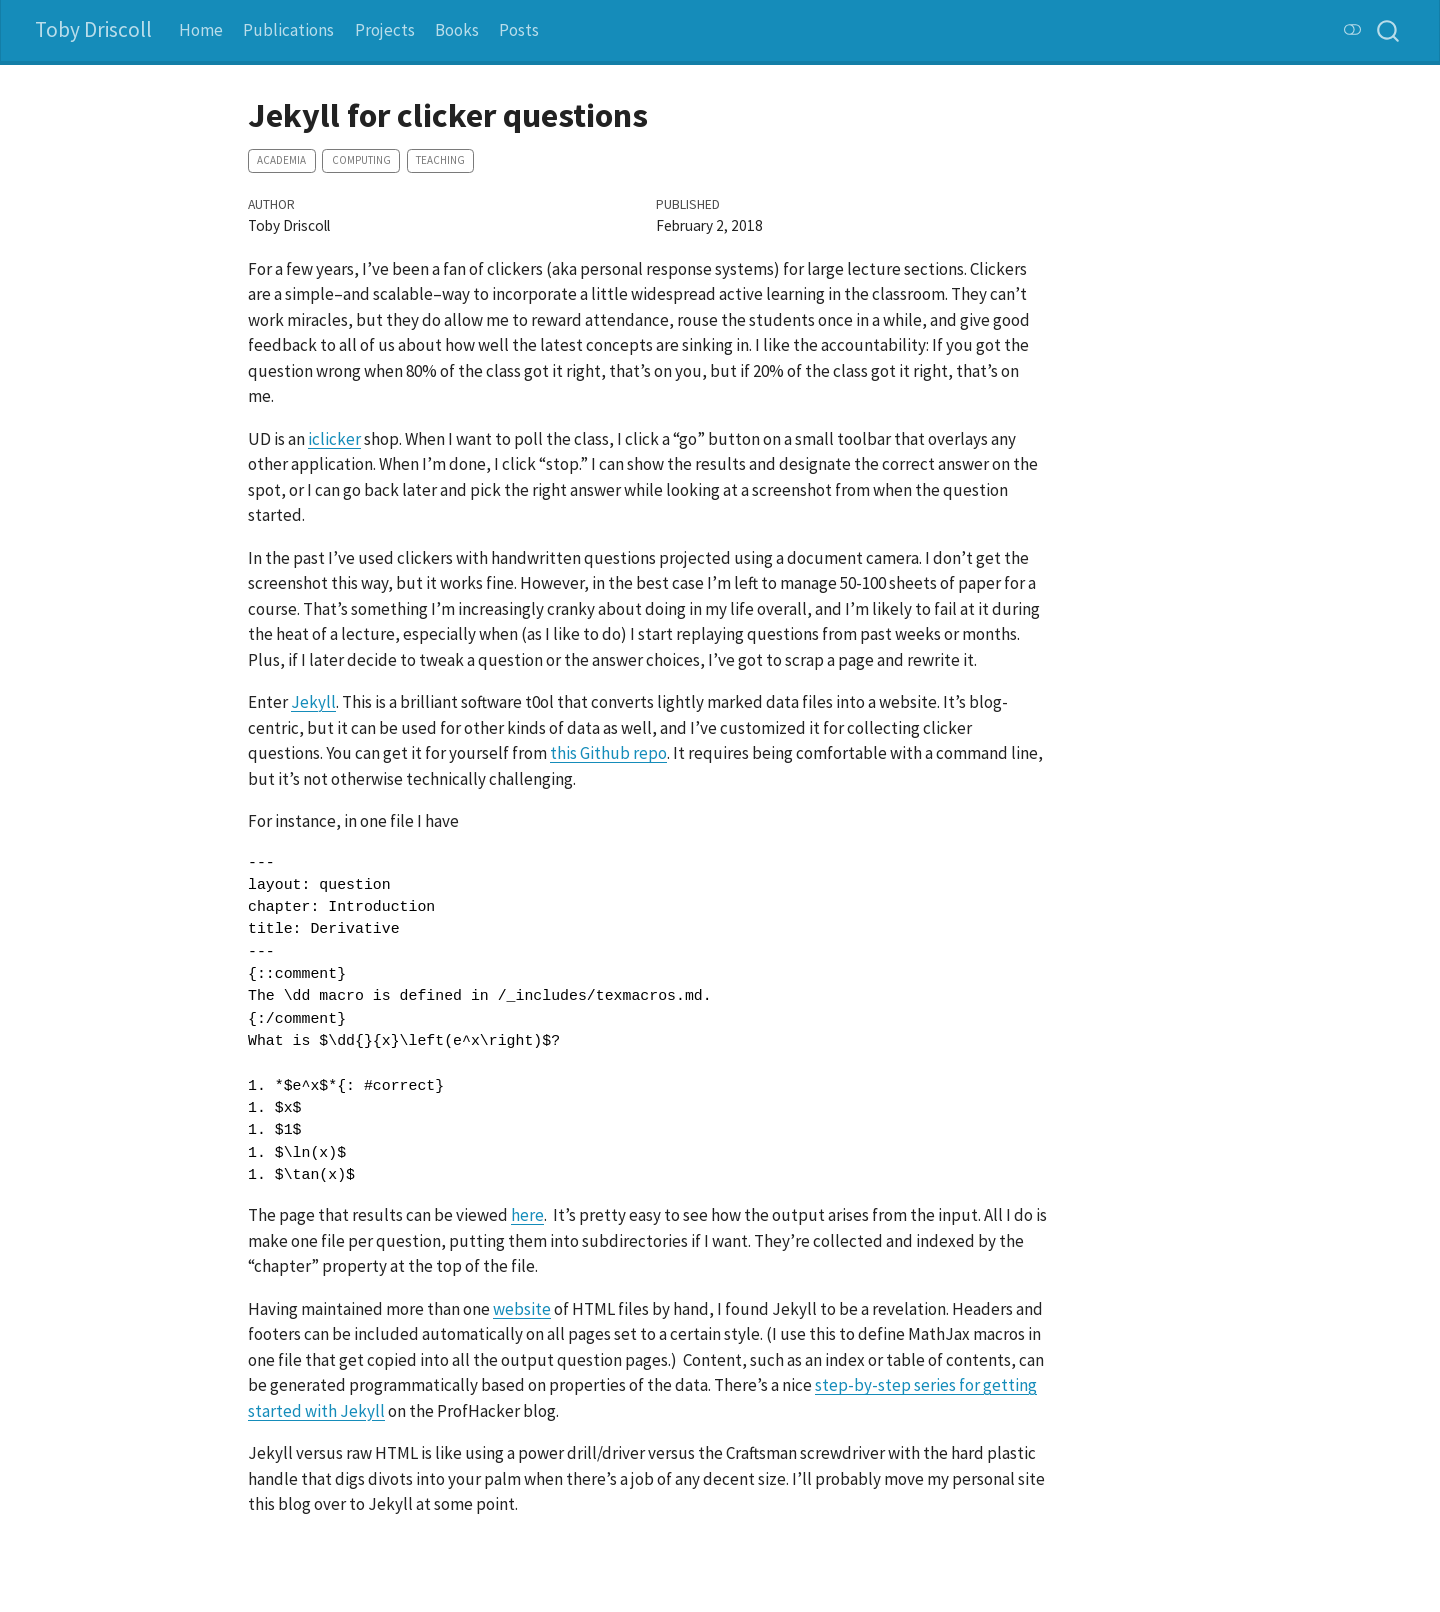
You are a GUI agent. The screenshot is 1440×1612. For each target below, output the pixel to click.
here (527, 1215)
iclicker (334, 439)
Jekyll (313, 702)
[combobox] (1389, 30)
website (522, 1309)
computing (361, 160)
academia (281, 160)
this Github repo (608, 753)
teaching (440, 160)
